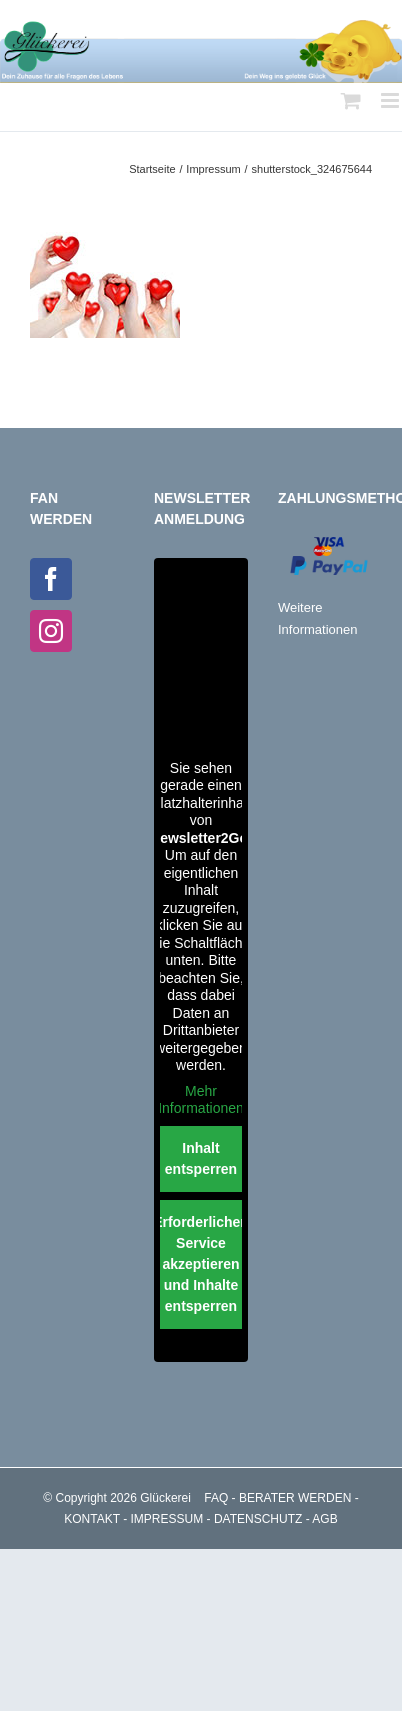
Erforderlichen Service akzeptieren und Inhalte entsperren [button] (201, 1264)
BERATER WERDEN (295, 1498)
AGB (324, 1519)
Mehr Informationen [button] (201, 1100)
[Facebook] (51, 579)
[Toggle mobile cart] (351, 100)
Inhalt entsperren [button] (201, 1158)
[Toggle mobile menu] (391, 100)
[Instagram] (51, 631)
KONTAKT (92, 1519)
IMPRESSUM (167, 1519)
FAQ (216, 1498)
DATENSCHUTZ (258, 1519)
